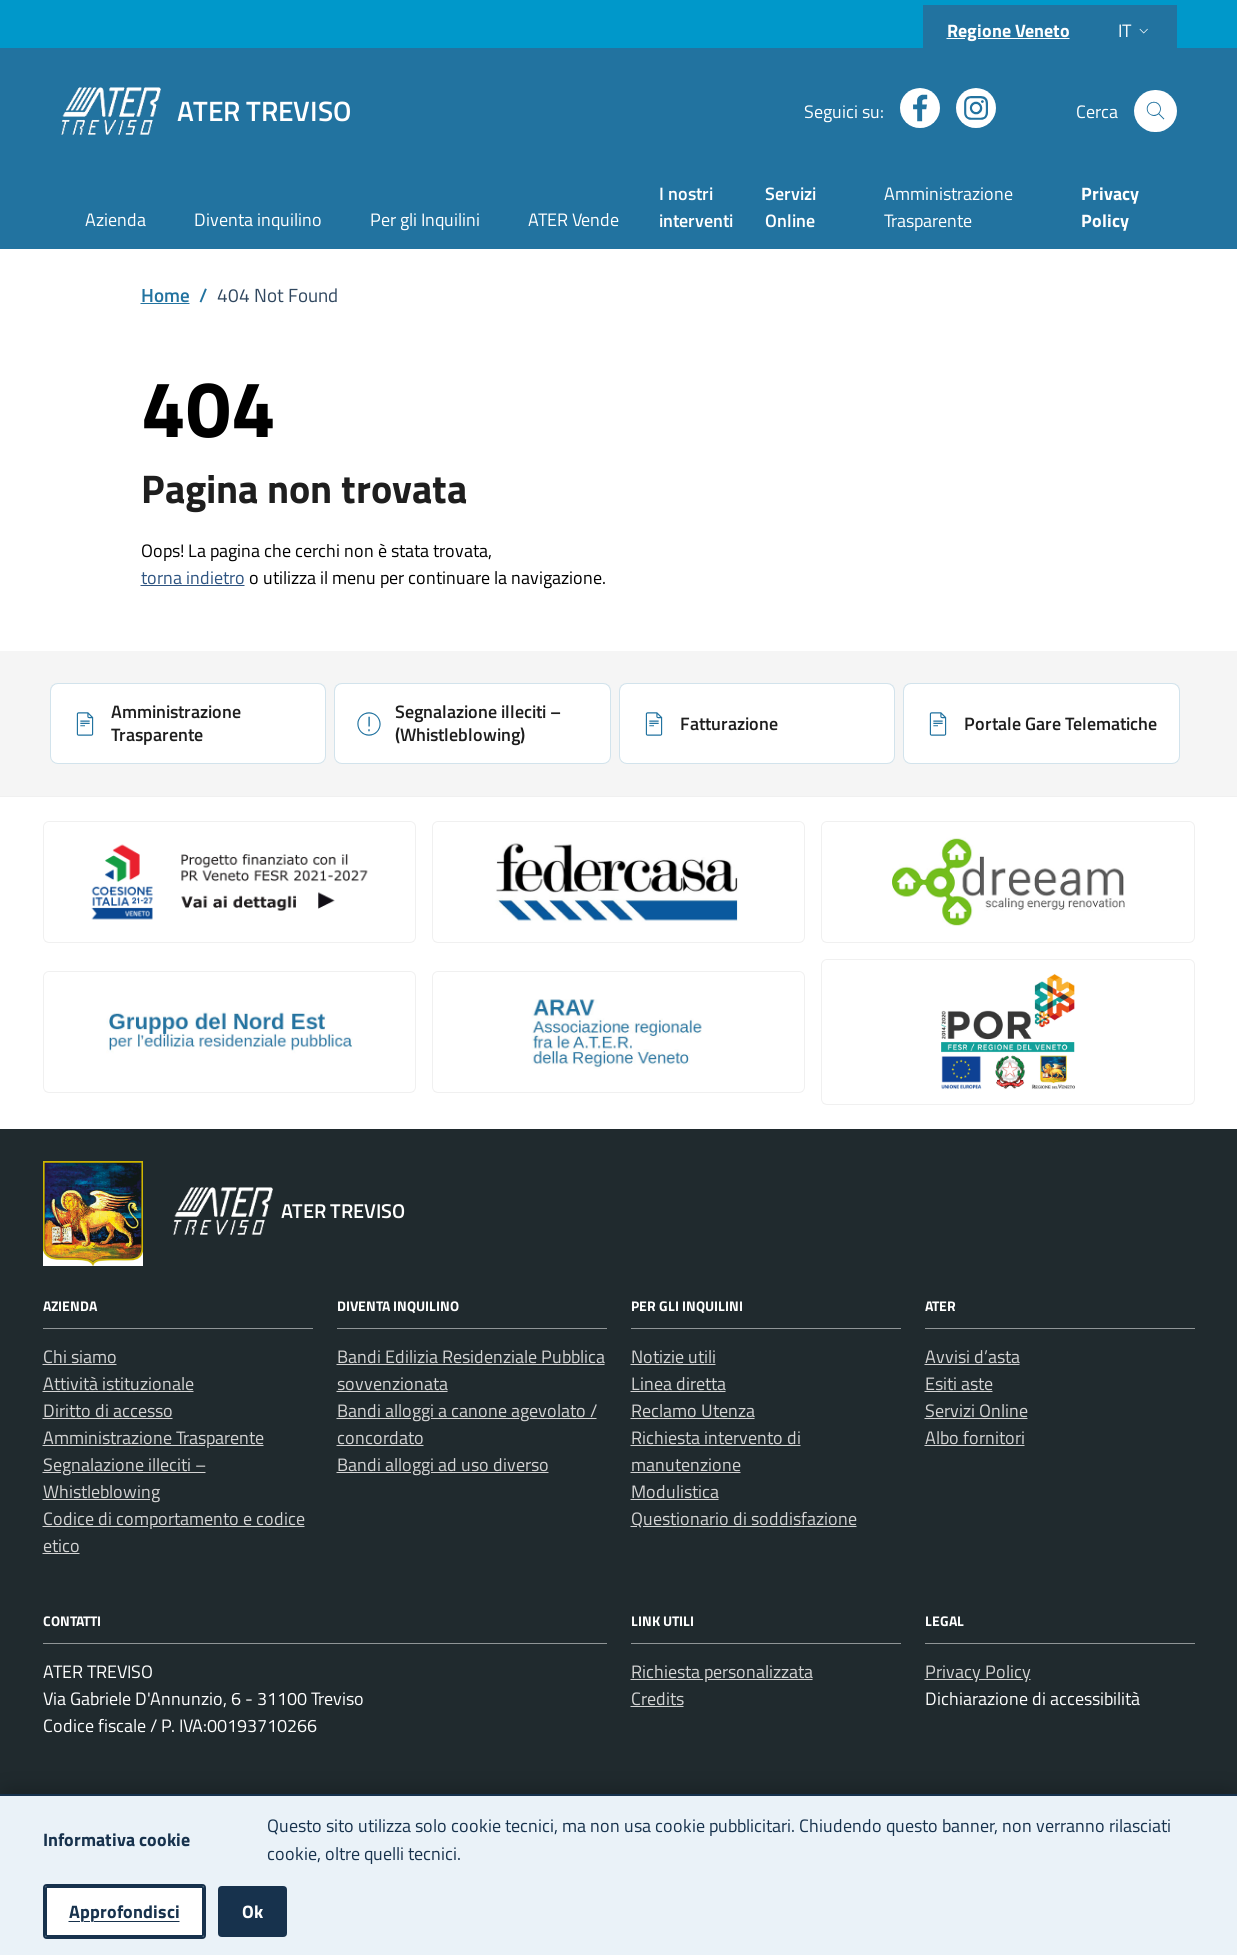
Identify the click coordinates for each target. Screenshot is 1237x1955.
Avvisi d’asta (972, 1356)
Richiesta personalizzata (722, 1671)
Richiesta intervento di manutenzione (716, 1451)
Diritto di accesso (108, 1410)
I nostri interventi (696, 207)
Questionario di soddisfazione (744, 1518)
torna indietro (193, 577)
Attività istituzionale (118, 1383)
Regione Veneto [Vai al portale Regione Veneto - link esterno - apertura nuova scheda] (1008, 30)
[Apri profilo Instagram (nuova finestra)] (968, 108)
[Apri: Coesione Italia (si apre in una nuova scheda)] (229, 882)
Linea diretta (678, 1383)
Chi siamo (80, 1356)
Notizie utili (673, 1356)
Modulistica (675, 1491)
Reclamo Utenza (693, 1410)
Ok (252, 1911)
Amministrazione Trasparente (948, 207)
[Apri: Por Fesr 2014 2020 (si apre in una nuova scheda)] (1007, 1032)
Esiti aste (959, 1383)
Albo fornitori (975, 1437)
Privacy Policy (978, 1671)
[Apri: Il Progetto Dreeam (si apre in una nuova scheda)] (1007, 882)
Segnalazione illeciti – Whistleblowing (124, 1478)
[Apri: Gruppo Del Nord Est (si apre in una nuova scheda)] (229, 1032)
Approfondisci (124, 1911)
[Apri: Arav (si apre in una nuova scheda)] (618, 1032)
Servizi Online (790, 207)
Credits (657, 1698)
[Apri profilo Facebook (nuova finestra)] (912, 108)
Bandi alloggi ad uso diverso (443, 1464)
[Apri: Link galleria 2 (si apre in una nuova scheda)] (618, 882)
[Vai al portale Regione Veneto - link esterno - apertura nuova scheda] (93, 1213)
